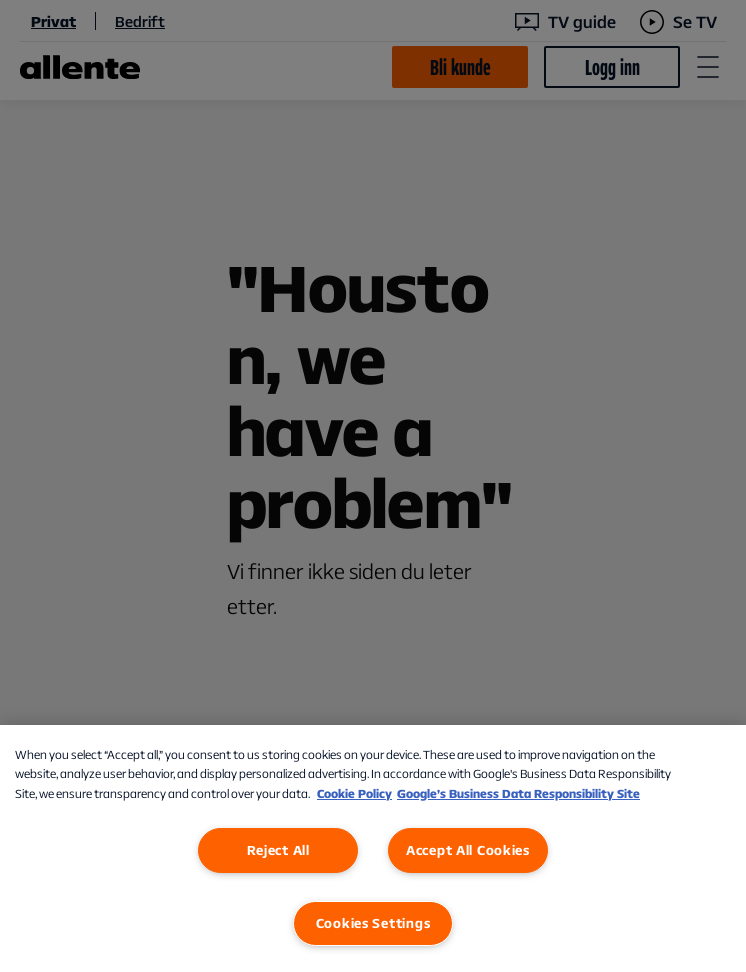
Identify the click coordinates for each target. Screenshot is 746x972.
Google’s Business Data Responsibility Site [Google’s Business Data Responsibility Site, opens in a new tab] (518, 793)
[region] (373, 848)
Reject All (278, 850)
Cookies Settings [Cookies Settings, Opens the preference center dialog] (373, 923)
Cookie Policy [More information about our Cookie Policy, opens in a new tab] (354, 793)
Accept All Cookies (468, 850)
